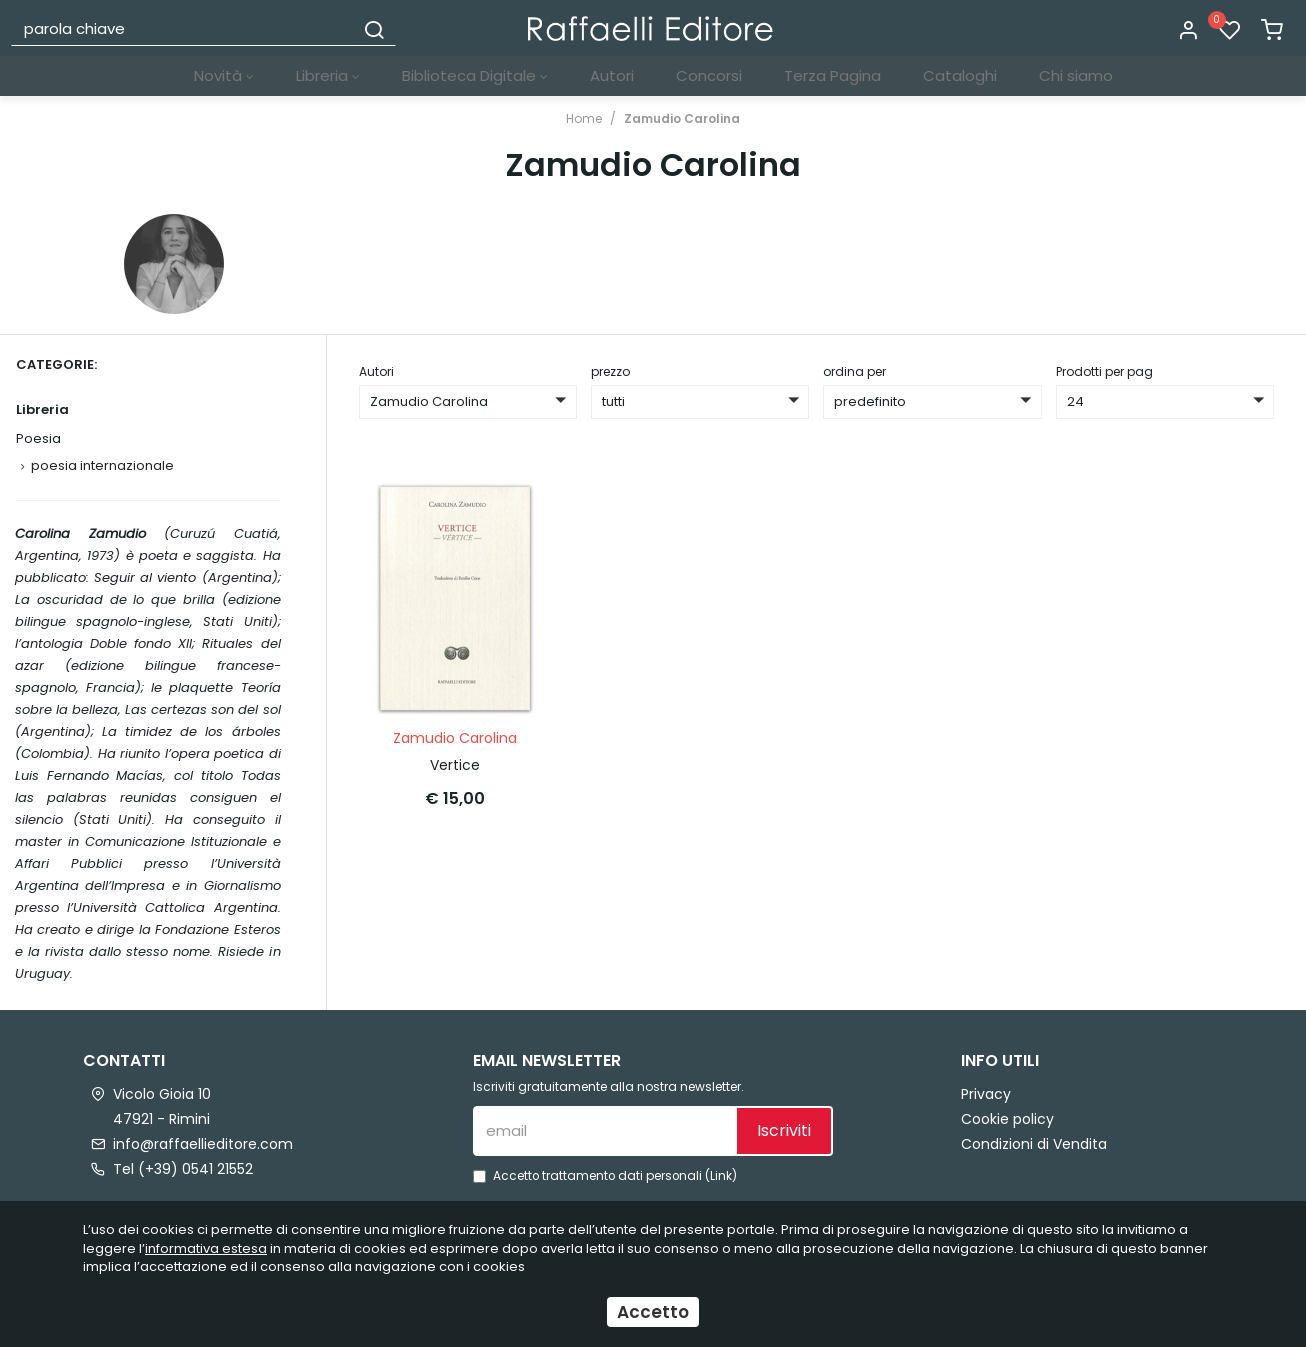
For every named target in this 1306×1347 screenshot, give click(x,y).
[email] (604, 1131)
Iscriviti (784, 1130)
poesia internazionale (102, 465)
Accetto (653, 1312)
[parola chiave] (183, 28)
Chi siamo (1076, 75)
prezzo (610, 371)
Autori (612, 75)
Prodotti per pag (1104, 371)
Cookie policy (1007, 1119)
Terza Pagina (832, 75)
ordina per (854, 371)
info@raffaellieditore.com (203, 1144)
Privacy (986, 1094)
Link (721, 1176)
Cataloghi (960, 75)
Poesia (38, 438)
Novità (224, 75)
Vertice (455, 765)
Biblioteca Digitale (475, 75)
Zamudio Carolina (682, 118)
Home (584, 118)
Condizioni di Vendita (1034, 1144)
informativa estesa (206, 1248)
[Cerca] (374, 28)
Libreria (328, 75)
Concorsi (709, 75)
